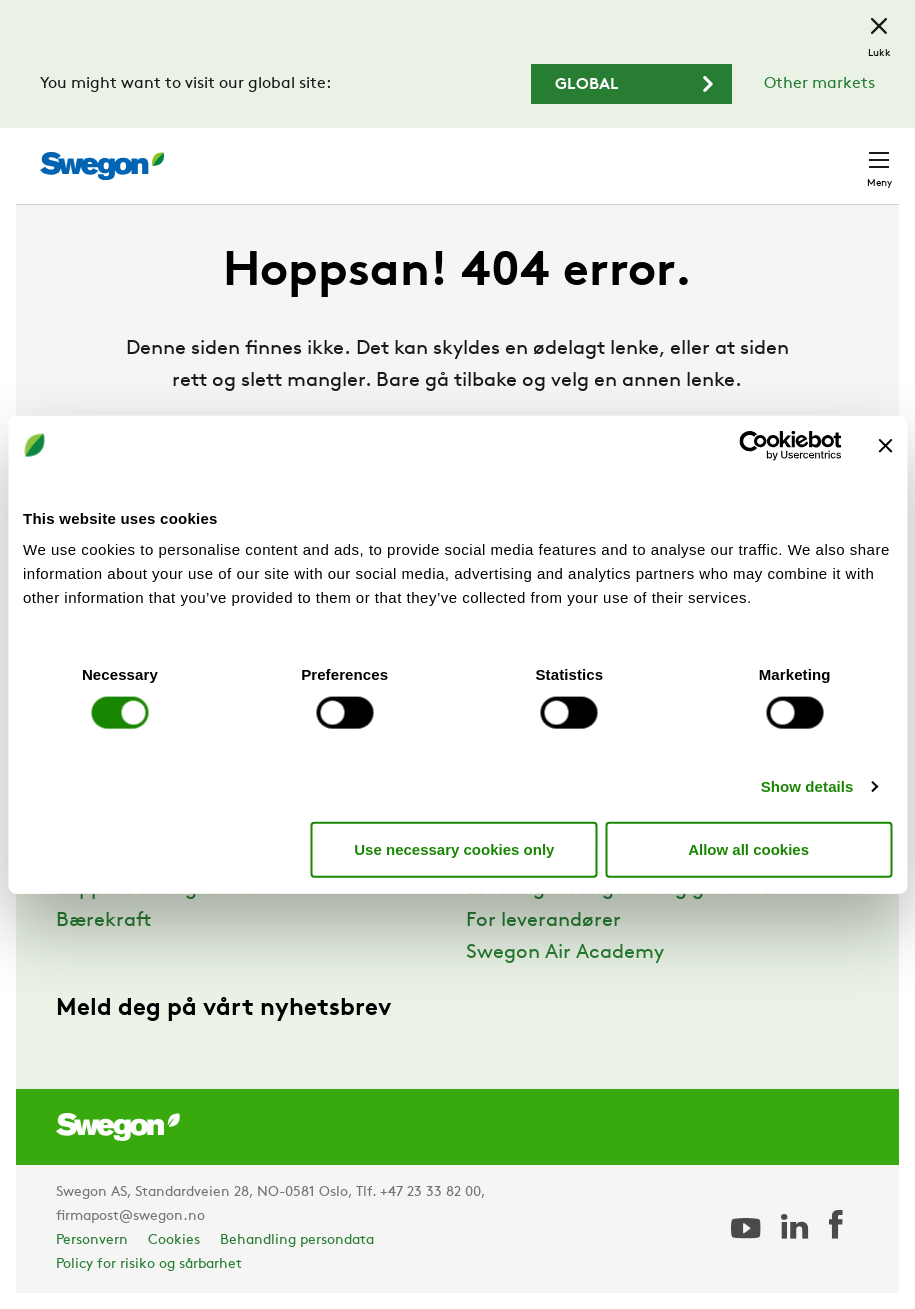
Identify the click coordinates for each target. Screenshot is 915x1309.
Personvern (92, 1240)
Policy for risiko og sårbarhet (149, 1264)
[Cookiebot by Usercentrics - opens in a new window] (753, 445)
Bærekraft (103, 921)
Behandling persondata (297, 1240)
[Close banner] (885, 445)
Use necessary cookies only (454, 848)
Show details (807, 786)
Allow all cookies (748, 848)
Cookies (174, 1240)
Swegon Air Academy (565, 953)
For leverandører (543, 921)
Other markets (819, 84)
